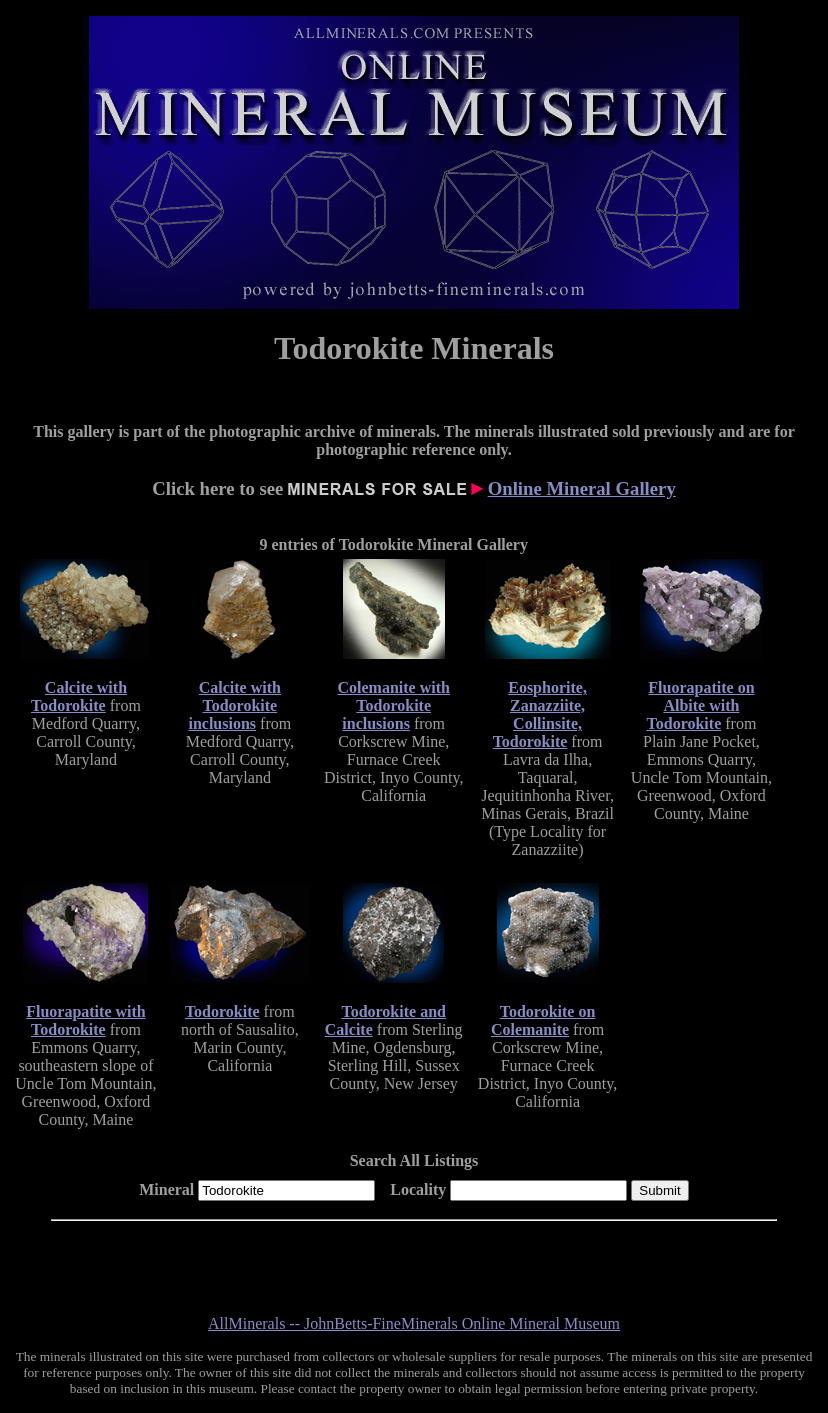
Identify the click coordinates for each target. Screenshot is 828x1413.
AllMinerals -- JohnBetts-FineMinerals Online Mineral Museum (414, 1323)
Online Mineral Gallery (582, 488)
